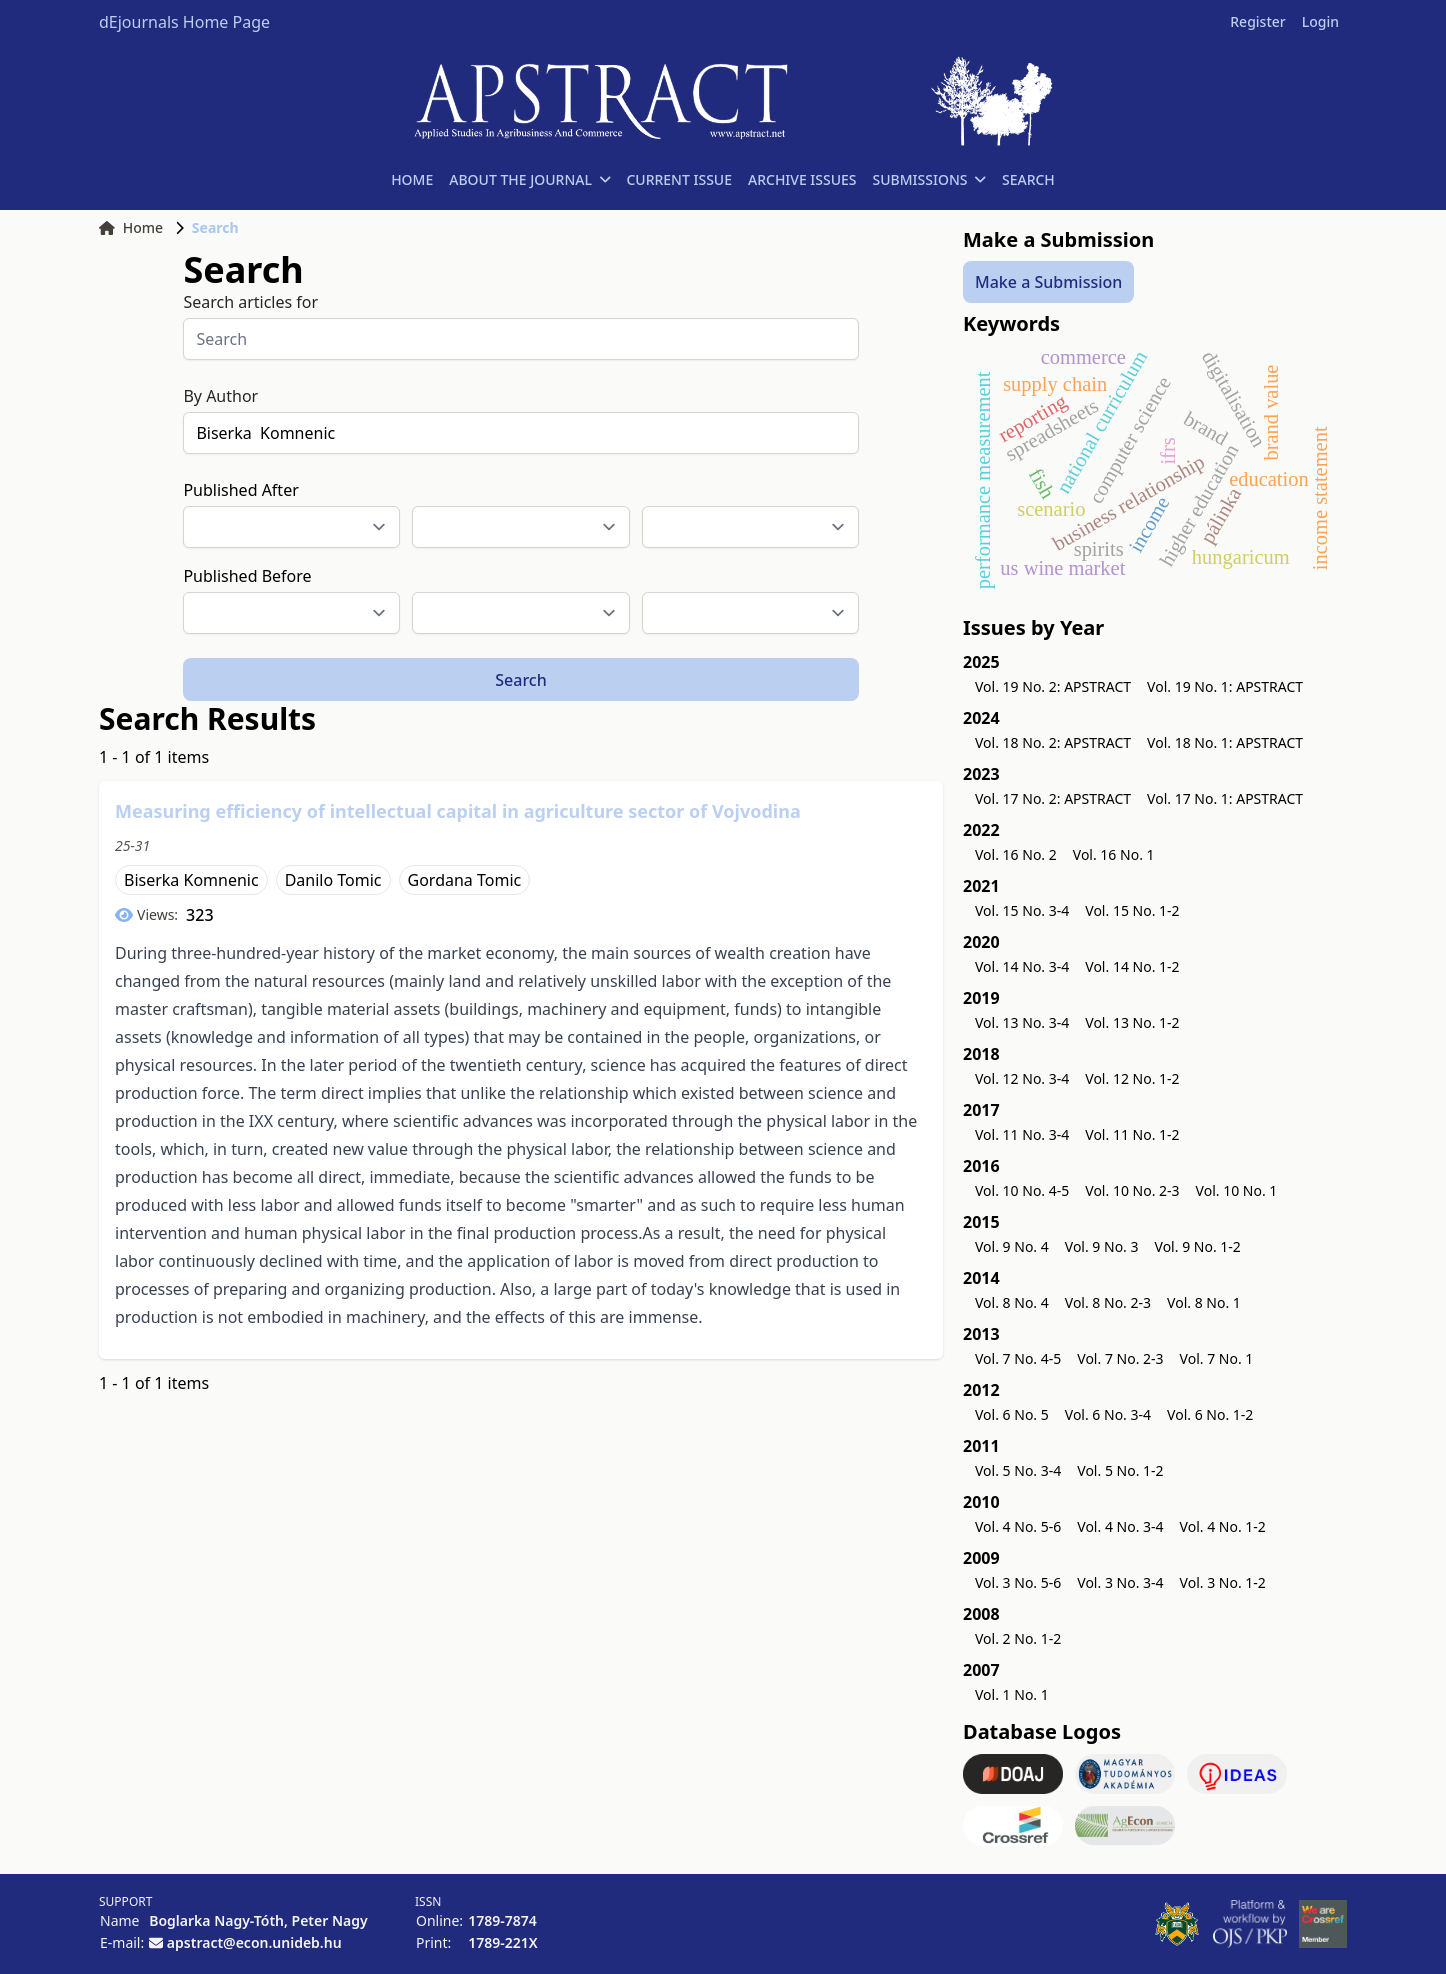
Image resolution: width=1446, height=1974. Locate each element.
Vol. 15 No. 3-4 (1022, 910)
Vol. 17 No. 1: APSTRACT (1225, 798)
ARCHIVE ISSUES (802, 179)
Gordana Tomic (465, 880)
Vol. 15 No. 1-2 (1132, 910)
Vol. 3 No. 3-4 (1120, 1582)
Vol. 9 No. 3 (1102, 1246)
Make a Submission (1048, 282)
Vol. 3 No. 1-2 (1223, 1582)
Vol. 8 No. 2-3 (1108, 1302)
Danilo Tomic (333, 880)
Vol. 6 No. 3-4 (1108, 1414)
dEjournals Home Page (184, 22)
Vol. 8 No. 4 (1012, 1302)
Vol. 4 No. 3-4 (1120, 1526)
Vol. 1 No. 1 (1012, 1694)
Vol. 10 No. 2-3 (1132, 1190)
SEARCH (1028, 179)
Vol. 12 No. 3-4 (1022, 1078)
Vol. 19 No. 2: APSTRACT (1053, 686)
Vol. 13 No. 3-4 (1022, 1022)
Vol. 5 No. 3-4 (1018, 1470)
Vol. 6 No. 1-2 (1210, 1414)
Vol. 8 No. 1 (1204, 1302)
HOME (412, 179)
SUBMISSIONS (929, 179)
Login (1320, 21)
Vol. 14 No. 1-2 (1132, 966)
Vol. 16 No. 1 (1114, 854)
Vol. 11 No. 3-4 (1022, 1134)
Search (520, 680)
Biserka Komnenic (191, 880)
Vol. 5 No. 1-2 (1120, 1470)
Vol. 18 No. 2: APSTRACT (1053, 742)
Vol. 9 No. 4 (1012, 1246)
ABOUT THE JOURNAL (529, 179)
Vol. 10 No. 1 (1237, 1190)
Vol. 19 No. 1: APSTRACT (1225, 686)
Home (131, 227)
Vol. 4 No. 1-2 (1223, 1526)
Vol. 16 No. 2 (1016, 854)
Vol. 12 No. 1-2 (1132, 1078)
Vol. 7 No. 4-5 (1018, 1358)
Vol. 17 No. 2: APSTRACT (1053, 798)
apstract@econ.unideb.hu (254, 1942)
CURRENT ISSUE (679, 179)
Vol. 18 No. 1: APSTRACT (1225, 742)
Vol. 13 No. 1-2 (1132, 1022)
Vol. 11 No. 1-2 (1132, 1134)
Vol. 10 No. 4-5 (1022, 1190)
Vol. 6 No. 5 (1012, 1414)
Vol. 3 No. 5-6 (1018, 1582)
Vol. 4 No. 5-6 (1018, 1526)
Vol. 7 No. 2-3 (1120, 1358)
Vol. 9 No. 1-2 (1198, 1246)
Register (1257, 21)
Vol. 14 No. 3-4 (1022, 966)
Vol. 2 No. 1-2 (1018, 1638)
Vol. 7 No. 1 (1217, 1358)
